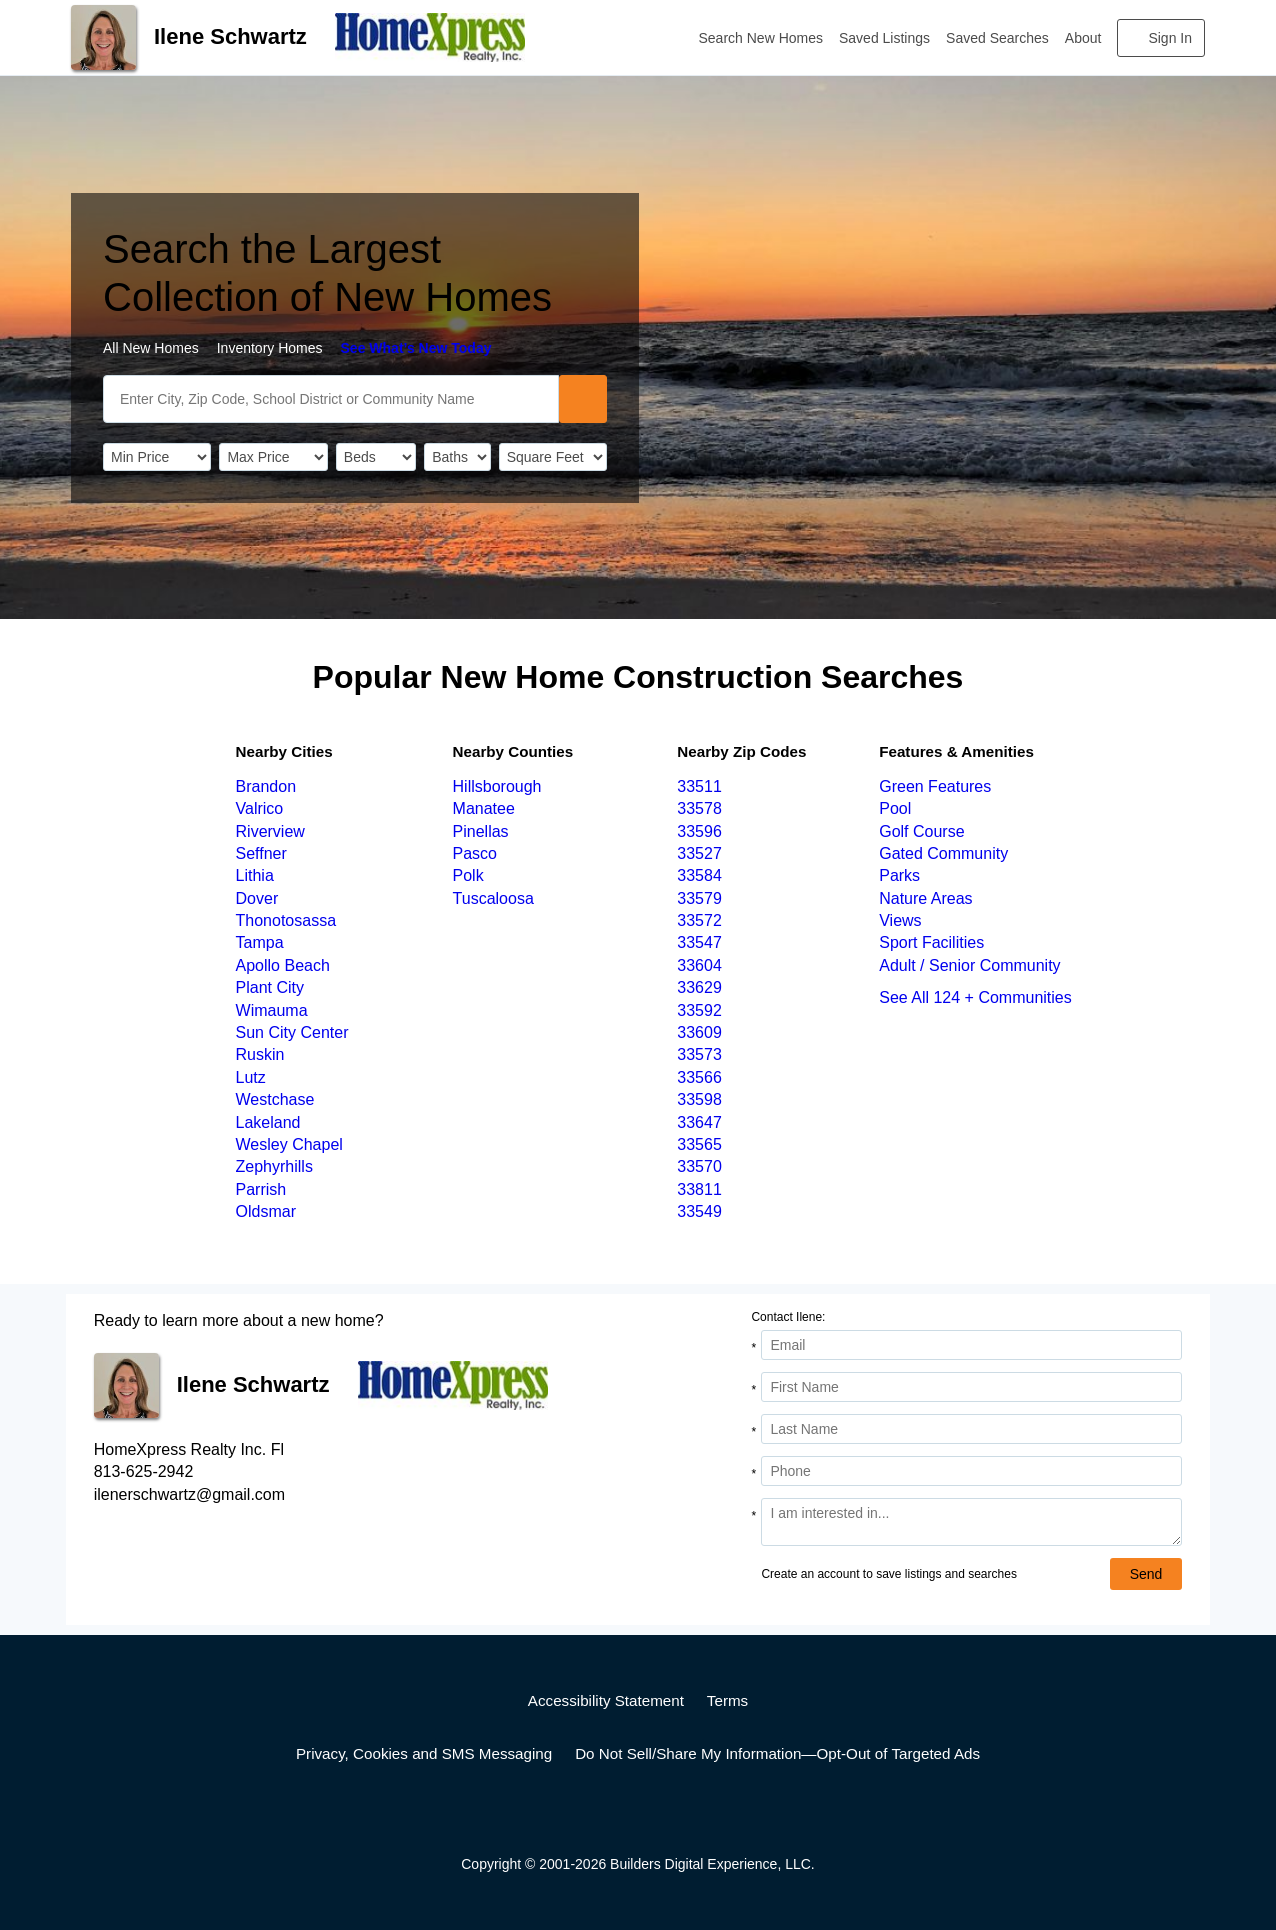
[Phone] (971, 1471)
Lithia (255, 875)
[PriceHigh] (273, 457)
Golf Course (921, 831)
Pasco (475, 853)
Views (900, 920)
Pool (895, 808)
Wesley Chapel (289, 1144)
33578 (699, 808)
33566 (699, 1077)
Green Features (935, 786)
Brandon (266, 786)
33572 (699, 920)
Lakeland (268, 1122)
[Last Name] (971, 1429)
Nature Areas (925, 898)
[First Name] (971, 1387)
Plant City (270, 987)
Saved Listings (884, 38)
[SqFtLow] (553, 457)
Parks (899, 875)
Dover (257, 898)
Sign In (1170, 38)
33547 (699, 942)
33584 (699, 875)
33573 (699, 1054)
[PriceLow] (157, 457)
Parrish (261, 1189)
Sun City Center (292, 1032)
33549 (699, 1211)
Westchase (275, 1099)
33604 (699, 965)
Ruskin (260, 1054)
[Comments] (971, 1522)
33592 (699, 1010)
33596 (699, 831)
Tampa (260, 942)
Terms (727, 1700)
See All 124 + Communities (975, 997)
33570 (699, 1166)
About (1083, 38)
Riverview (270, 831)
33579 (699, 898)
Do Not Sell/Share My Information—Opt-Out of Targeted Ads (777, 1753)
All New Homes (151, 348)
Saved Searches (997, 38)
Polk (468, 875)
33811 (699, 1189)
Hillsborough (497, 786)
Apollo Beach (283, 965)
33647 (699, 1122)
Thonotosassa (286, 920)
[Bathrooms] (457, 457)
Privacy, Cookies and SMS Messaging (424, 1753)
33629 (699, 987)
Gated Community (943, 853)
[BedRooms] (376, 457)
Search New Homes (761, 38)
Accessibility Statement (606, 1700)
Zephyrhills (274, 1166)
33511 (699, 786)
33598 (699, 1099)
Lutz (251, 1077)
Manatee (484, 808)
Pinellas (481, 831)
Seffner (261, 853)
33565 (699, 1144)
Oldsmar (266, 1211)
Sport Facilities (931, 942)
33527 (699, 853)
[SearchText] (331, 399)
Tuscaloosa (493, 898)
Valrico (260, 808)
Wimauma (272, 1010)
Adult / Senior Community (969, 965)
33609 (699, 1032)
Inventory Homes (270, 348)
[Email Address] (971, 1345)
